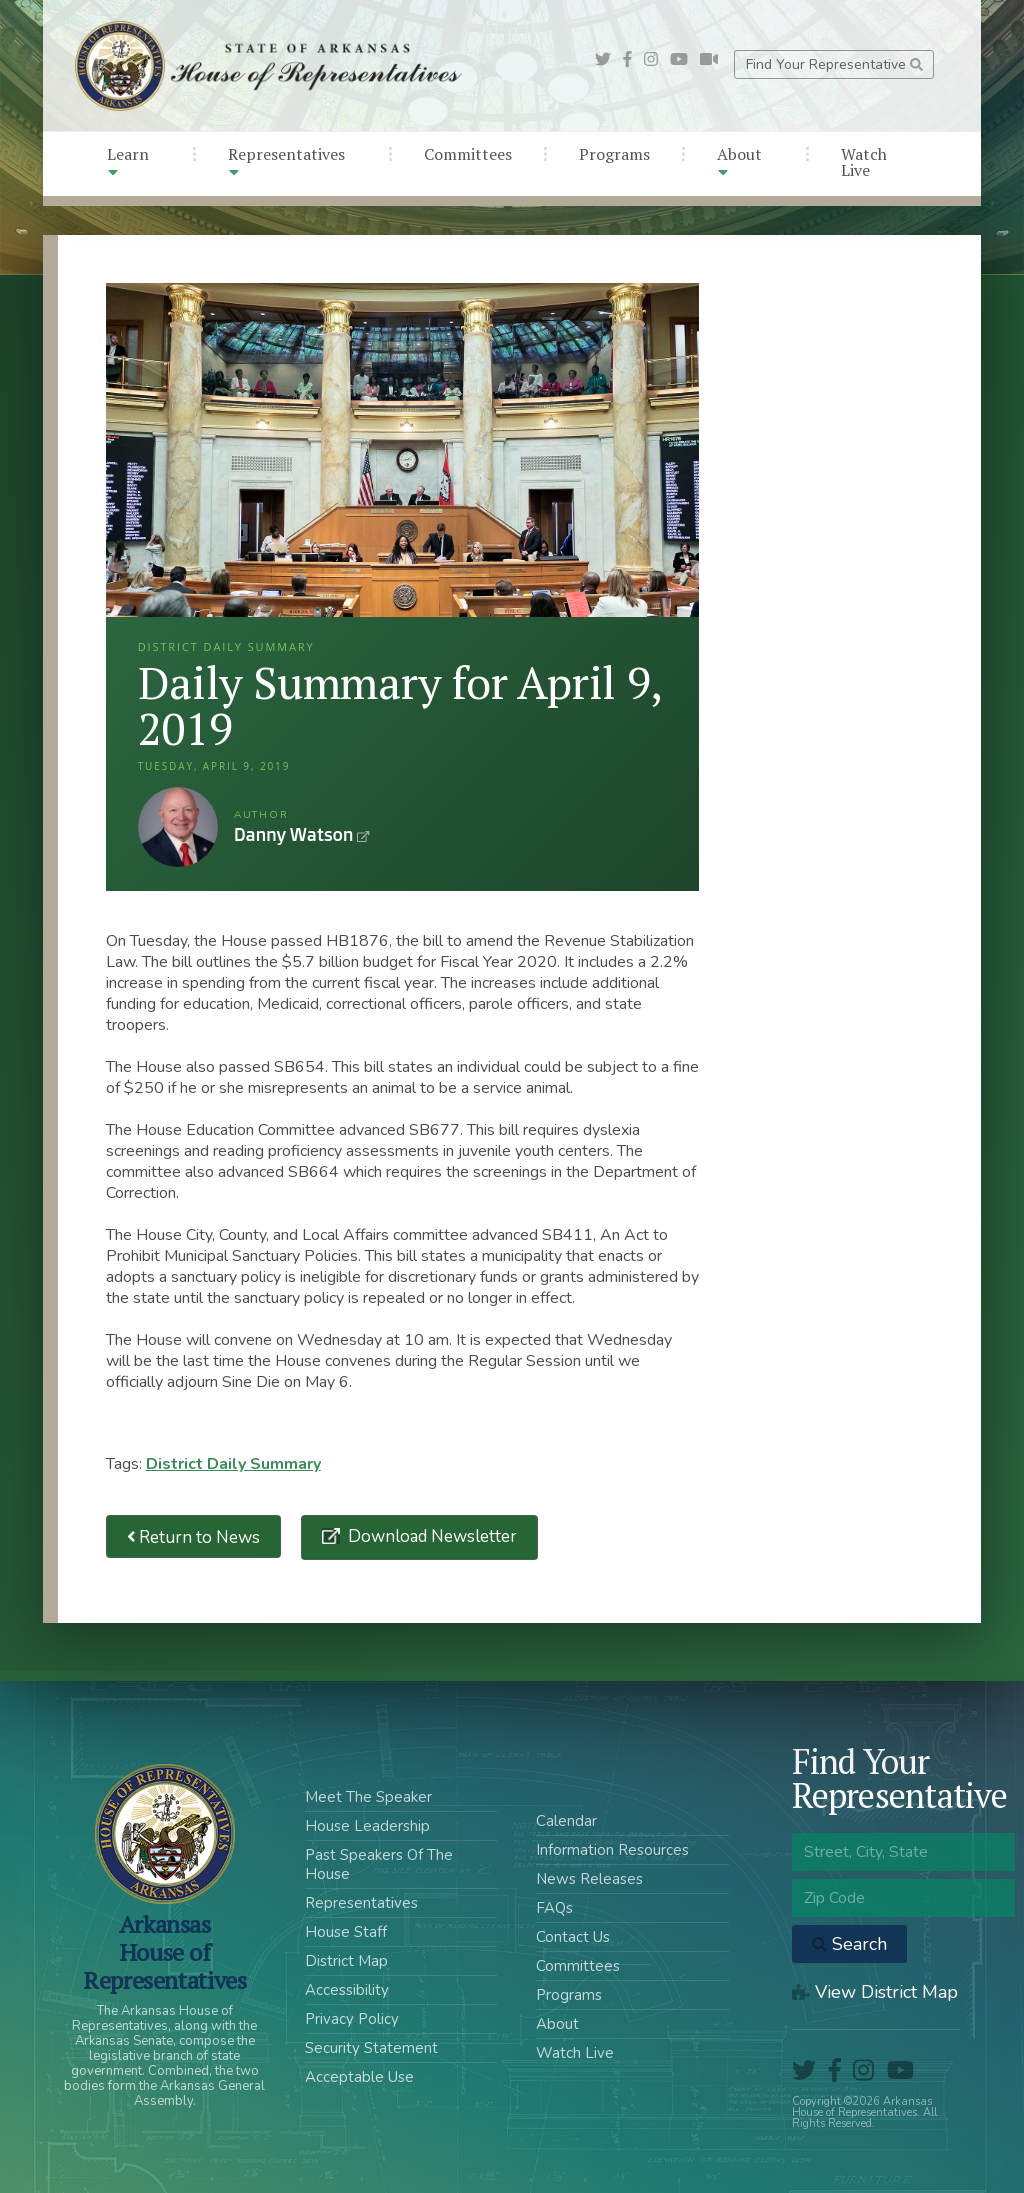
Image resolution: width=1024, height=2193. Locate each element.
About (739, 161)
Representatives (286, 161)
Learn (128, 161)
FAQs (554, 1908)
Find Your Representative (834, 64)
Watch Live (864, 162)
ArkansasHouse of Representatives (164, 1952)
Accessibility (347, 1990)
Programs (614, 154)
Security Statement (371, 2048)
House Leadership (367, 1826)
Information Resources (612, 1850)
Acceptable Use (359, 2077)
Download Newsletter (430, 1536)
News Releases (589, 1879)
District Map (346, 1961)
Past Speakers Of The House (379, 1864)
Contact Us (573, 1937)
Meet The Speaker (368, 1797)
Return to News (194, 1536)
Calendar (566, 1821)
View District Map (875, 1992)
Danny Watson (178, 827)
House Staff (346, 1932)
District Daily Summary (233, 1464)
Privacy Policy (352, 2019)
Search (849, 1944)
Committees (468, 154)
